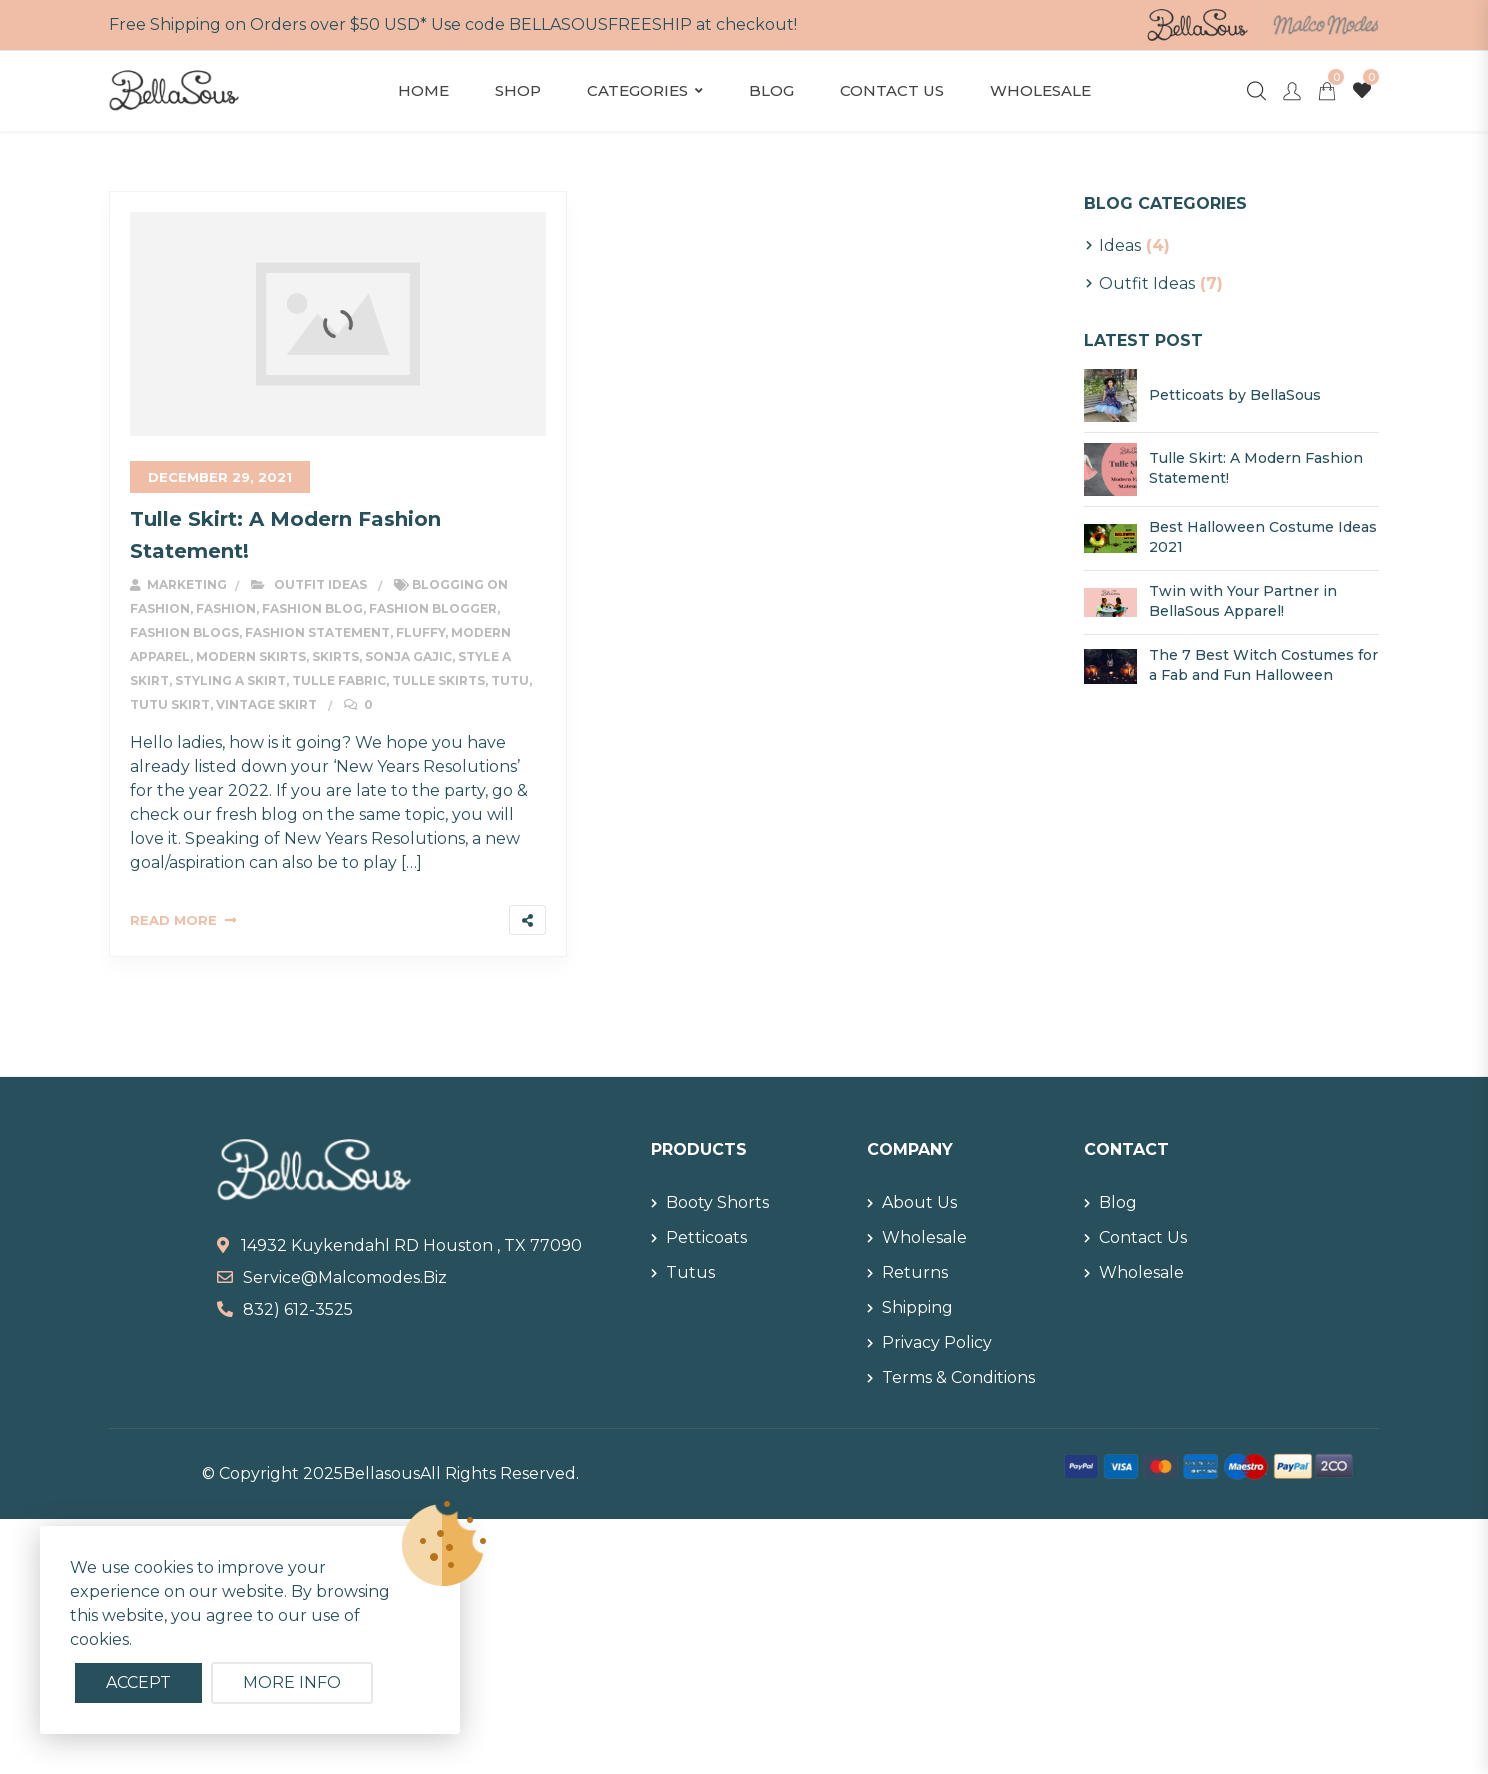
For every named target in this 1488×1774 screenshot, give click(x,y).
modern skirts (251, 656)
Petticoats (706, 1237)
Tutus (690, 1272)
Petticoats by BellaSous (1235, 395)
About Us (919, 1202)
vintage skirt (266, 704)
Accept (138, 1682)
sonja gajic (408, 656)
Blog (771, 90)
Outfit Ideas (320, 584)
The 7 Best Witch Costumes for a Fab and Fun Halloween (1263, 665)
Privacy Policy (937, 1342)
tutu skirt (170, 704)
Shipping (917, 1307)
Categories (637, 90)
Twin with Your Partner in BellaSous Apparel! (1243, 601)
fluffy (420, 632)
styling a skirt (230, 680)
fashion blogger (433, 608)
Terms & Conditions (958, 1377)
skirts (335, 656)
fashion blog (312, 608)
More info (292, 1682)
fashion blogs (184, 632)
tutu (510, 680)
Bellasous (381, 1473)
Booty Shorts (717, 1202)
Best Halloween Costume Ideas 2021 (1263, 537)
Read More (173, 920)
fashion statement (317, 632)
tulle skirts (438, 680)
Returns (915, 1272)
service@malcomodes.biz (345, 1277)
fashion (226, 608)
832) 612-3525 (298, 1309)
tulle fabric (339, 680)
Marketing (178, 584)
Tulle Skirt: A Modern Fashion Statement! (1256, 468)
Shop (518, 90)
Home (423, 90)
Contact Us (892, 90)
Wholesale (1040, 90)
